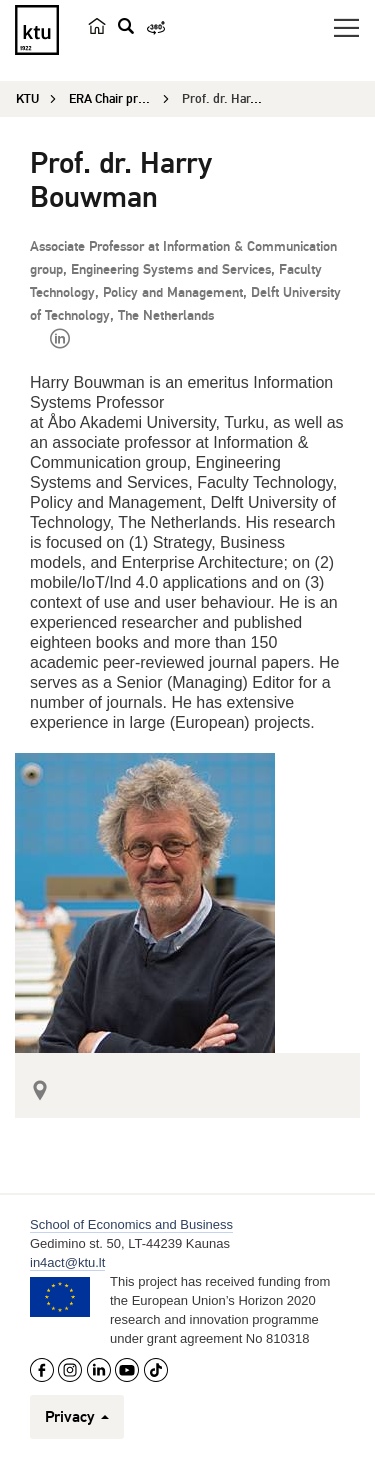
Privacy (77, 1417)
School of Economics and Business (131, 1224)
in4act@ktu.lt (67, 1262)
